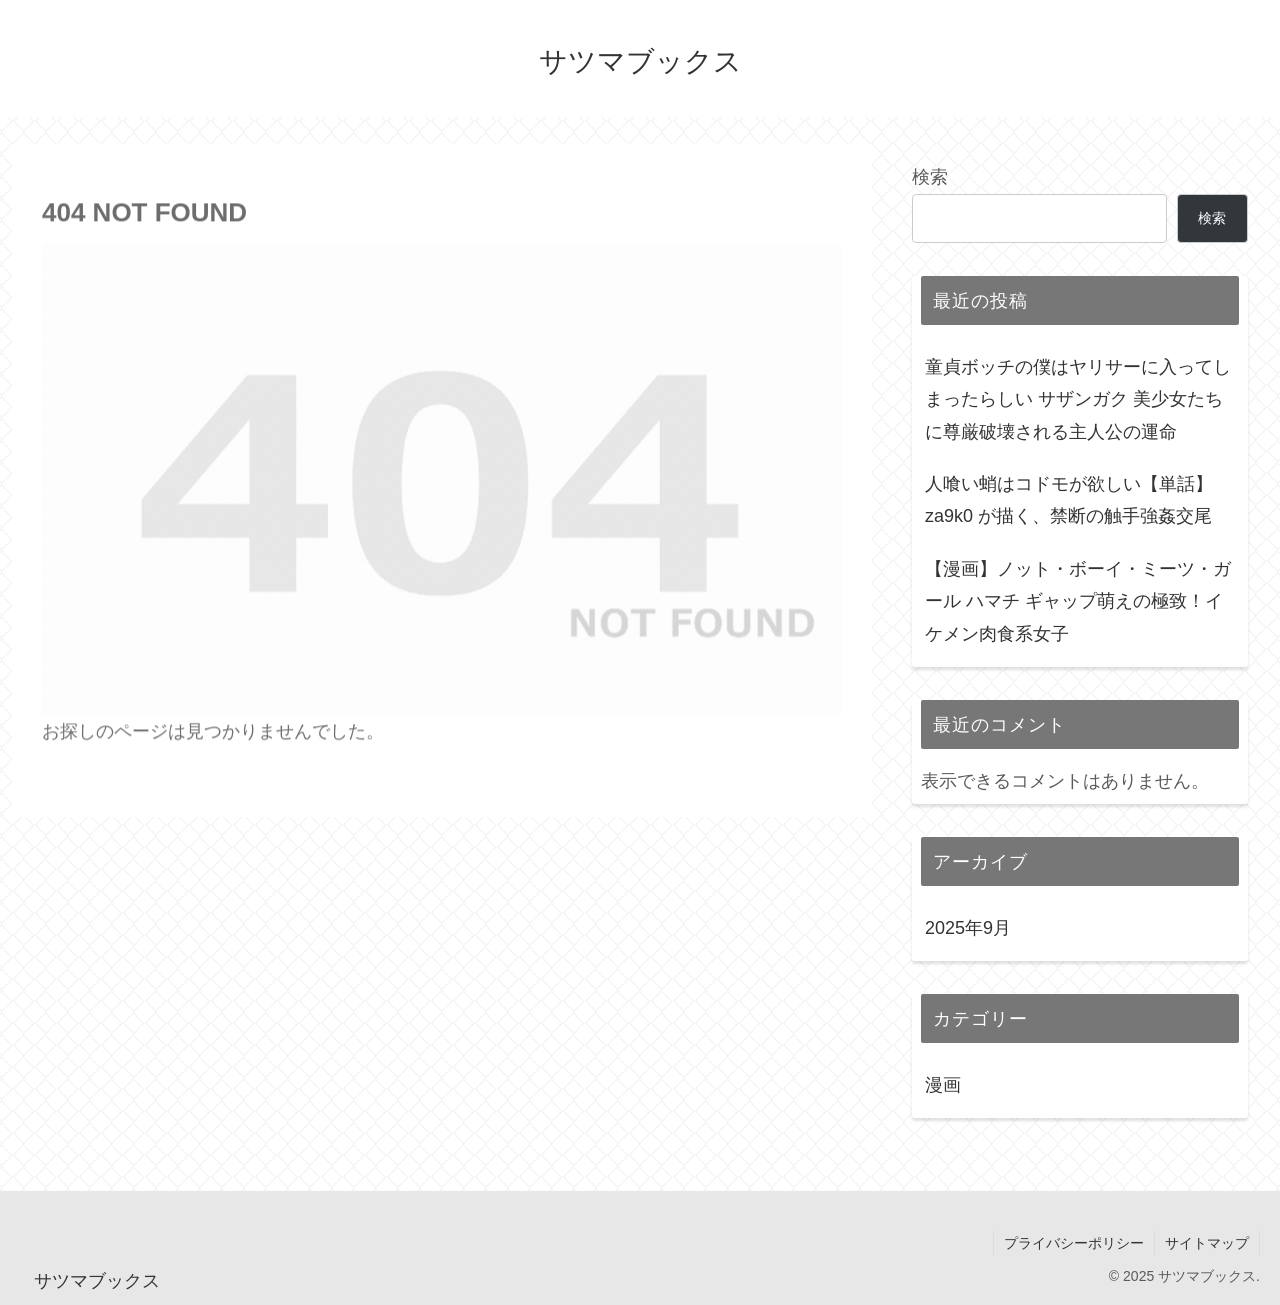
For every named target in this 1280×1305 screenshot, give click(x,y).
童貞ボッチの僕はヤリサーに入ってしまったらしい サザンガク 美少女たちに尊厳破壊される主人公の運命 (1078, 399)
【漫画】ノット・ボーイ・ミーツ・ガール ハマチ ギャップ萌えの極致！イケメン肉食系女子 (1078, 601)
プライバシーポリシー (1074, 1243)
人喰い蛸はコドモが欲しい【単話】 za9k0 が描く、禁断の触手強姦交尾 (1069, 500)
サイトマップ (1207, 1243)
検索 (930, 177)
